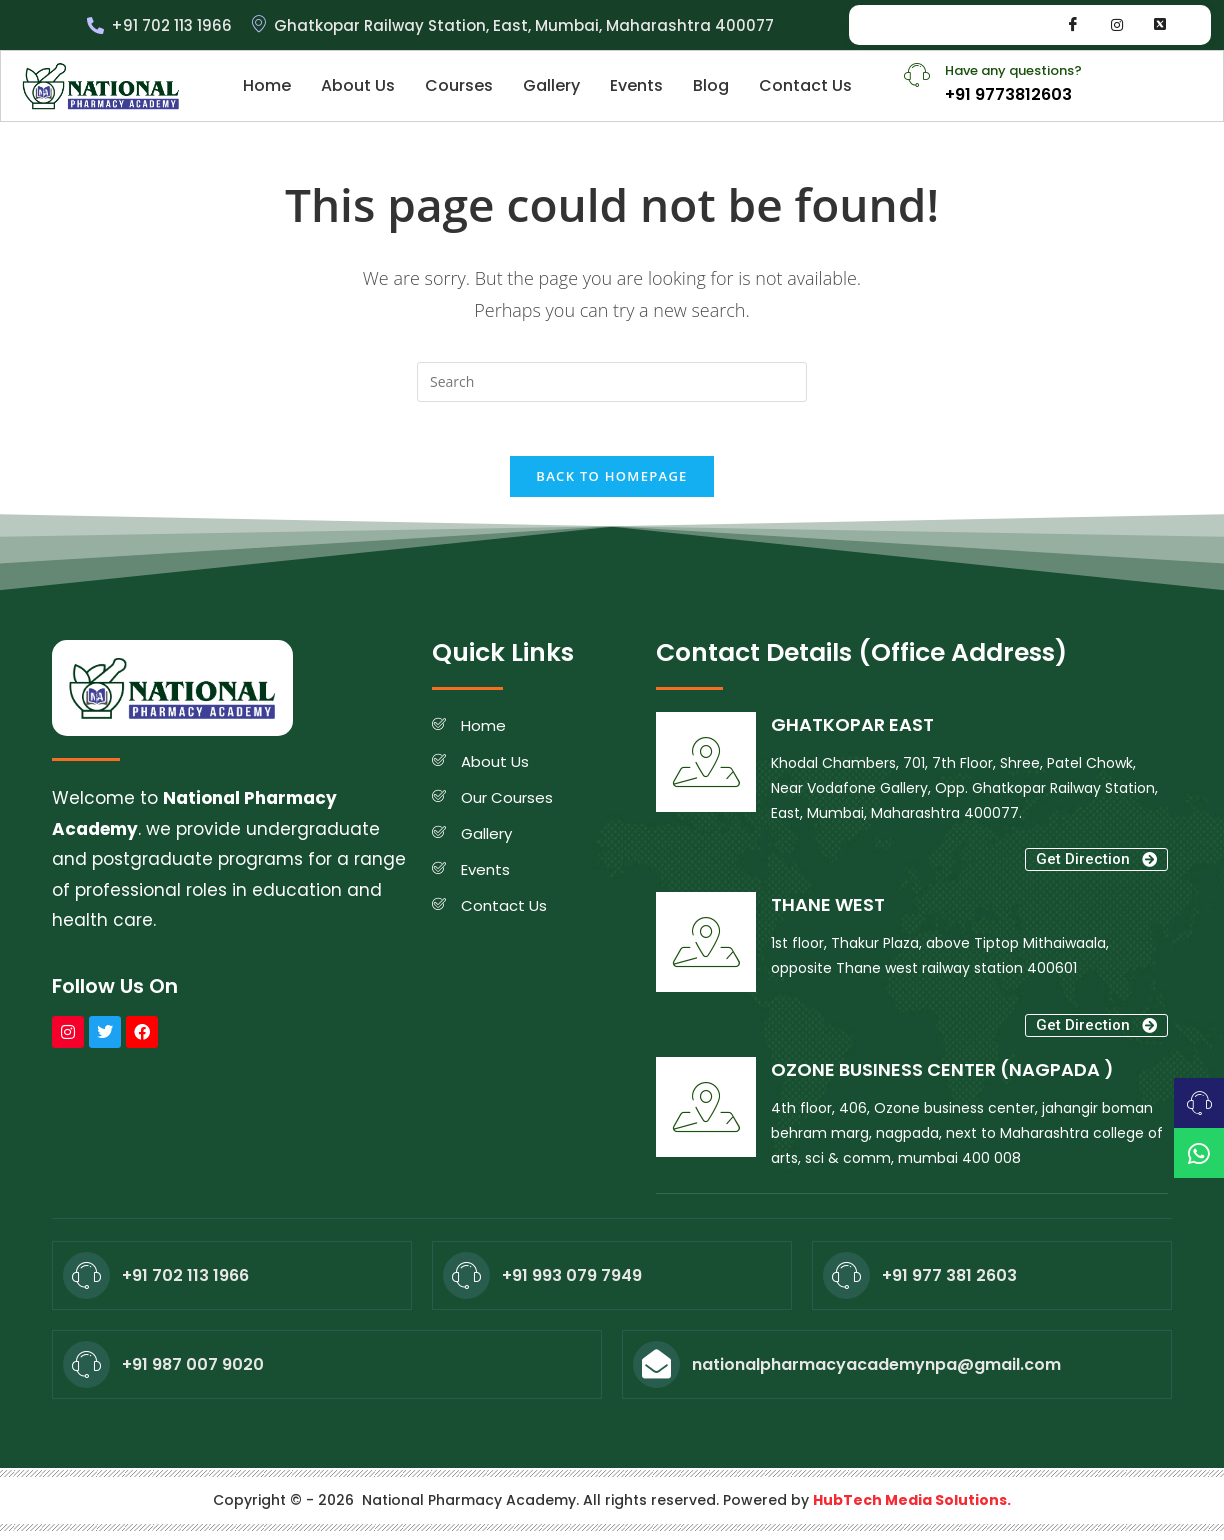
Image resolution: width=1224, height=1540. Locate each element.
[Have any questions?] (917, 75)
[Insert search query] (612, 382)
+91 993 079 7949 (572, 1282)
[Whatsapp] (1160, 25)
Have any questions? (1013, 70)
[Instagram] (1117, 25)
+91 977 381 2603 (949, 1282)
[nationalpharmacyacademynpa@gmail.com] (656, 1371)
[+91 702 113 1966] (86, 1282)
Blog (711, 85)
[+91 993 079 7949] (466, 1282)
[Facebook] (1073, 25)
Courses (459, 85)
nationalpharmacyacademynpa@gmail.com (876, 1371)
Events (636, 85)
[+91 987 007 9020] (86, 1371)
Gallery (551, 85)
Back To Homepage (611, 483)
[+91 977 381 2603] (846, 1282)
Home (267, 85)
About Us (358, 85)
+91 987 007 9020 (193, 1371)
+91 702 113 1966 (185, 1282)
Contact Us (805, 85)
